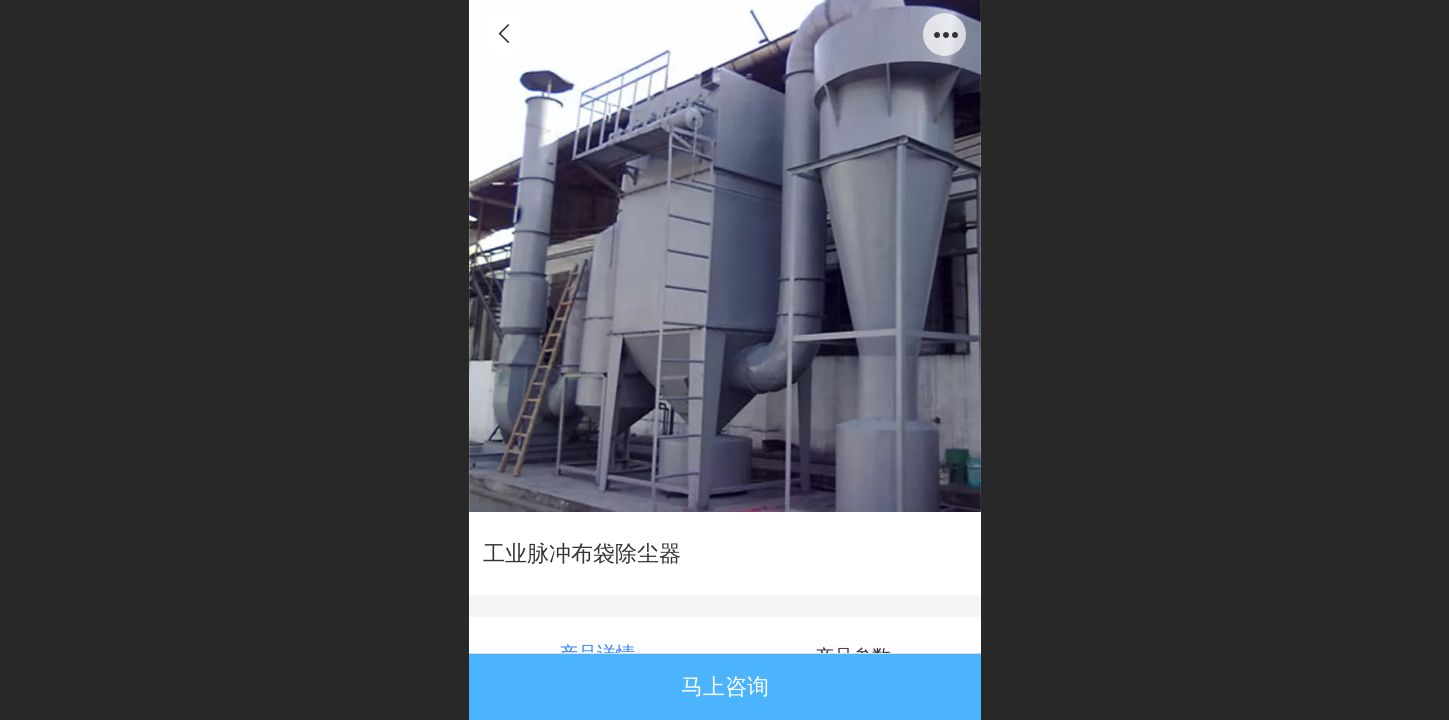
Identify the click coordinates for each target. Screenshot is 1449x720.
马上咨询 (725, 686)
